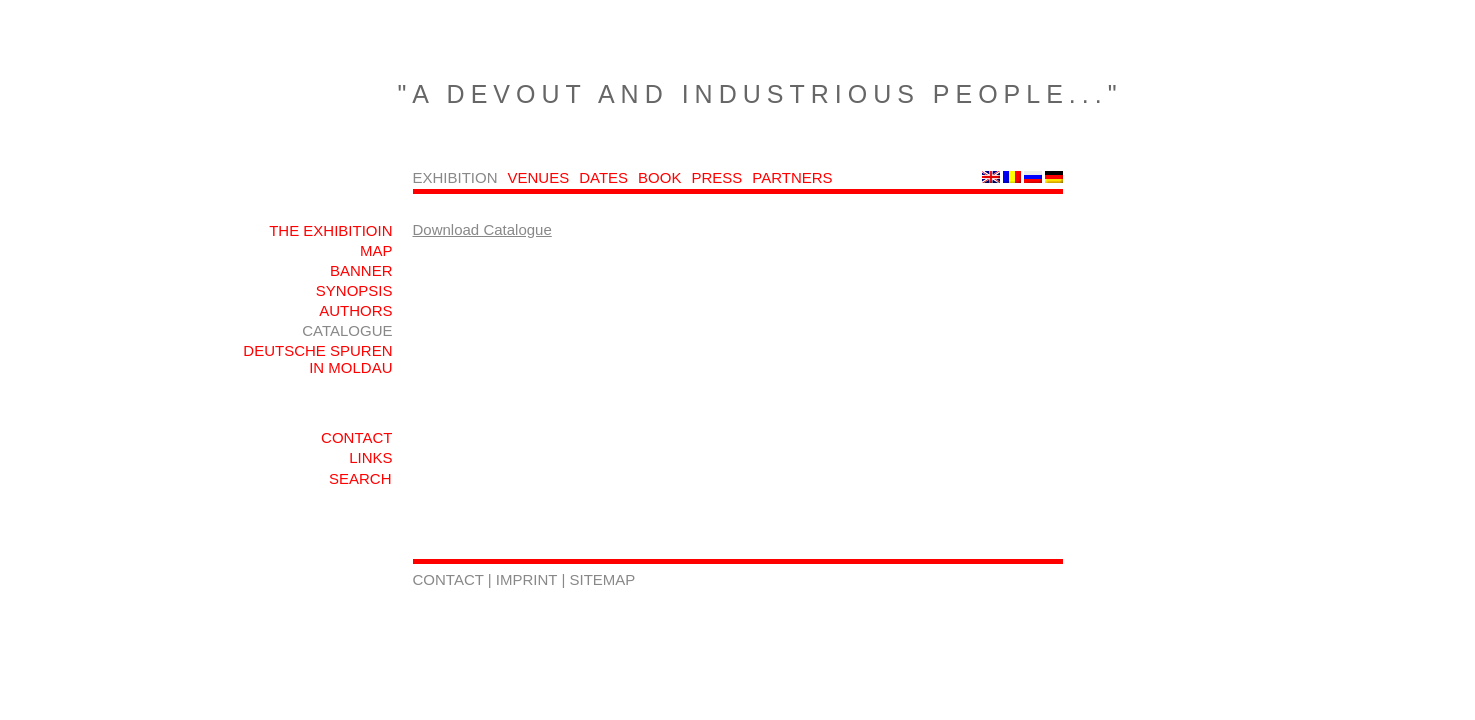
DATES (603, 177)
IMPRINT (529, 579)
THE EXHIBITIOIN (330, 230)
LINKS (370, 457)
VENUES (539, 177)
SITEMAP (603, 579)
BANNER (361, 270)
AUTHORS (355, 310)
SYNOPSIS (354, 290)
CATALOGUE (347, 330)
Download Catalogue (482, 229)
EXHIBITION (455, 177)
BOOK (659, 177)
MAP (376, 250)
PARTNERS (792, 177)
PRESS (716, 177)
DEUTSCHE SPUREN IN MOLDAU (317, 359)
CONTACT (356, 437)
